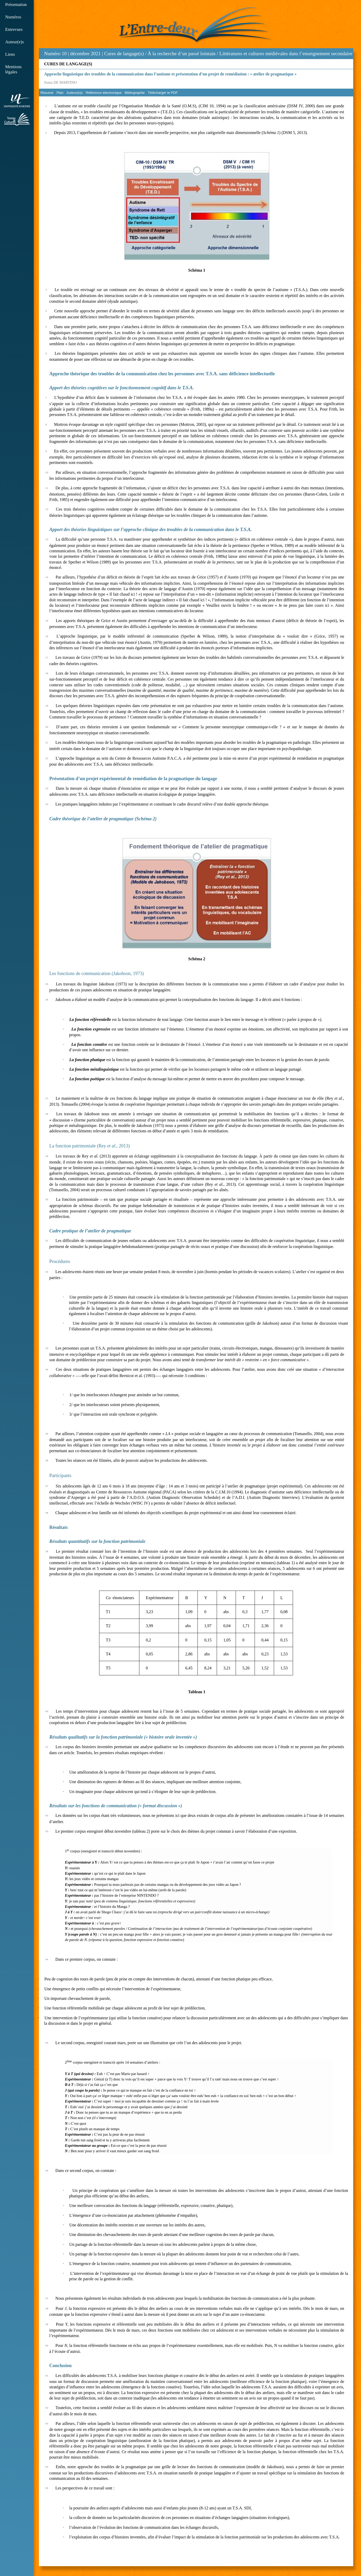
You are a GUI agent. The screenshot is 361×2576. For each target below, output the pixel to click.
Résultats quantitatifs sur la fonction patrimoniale (97, 1541)
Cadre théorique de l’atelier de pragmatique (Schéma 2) (102, 818)
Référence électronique (104, 93)
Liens (10, 54)
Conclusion (60, 2365)
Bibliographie (135, 93)
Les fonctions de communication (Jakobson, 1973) (96, 973)
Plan (60, 93)
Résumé (46, 93)
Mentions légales (13, 69)
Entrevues (14, 29)
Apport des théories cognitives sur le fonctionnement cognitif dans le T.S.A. (121, 387)
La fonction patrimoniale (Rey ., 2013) (89, 1145)
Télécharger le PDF (163, 93)
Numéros (13, 17)
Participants (60, 1475)
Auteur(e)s (14, 41)
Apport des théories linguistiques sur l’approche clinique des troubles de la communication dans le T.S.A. (150, 529)
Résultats (58, 1527)
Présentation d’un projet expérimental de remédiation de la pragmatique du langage (133, 778)
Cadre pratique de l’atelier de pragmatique (90, 1230)
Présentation (16, 4)
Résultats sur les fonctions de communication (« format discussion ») (115, 1805)
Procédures (59, 1261)
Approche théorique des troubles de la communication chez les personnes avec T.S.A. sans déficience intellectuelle (162, 373)
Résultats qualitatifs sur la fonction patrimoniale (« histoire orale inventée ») (123, 1737)
